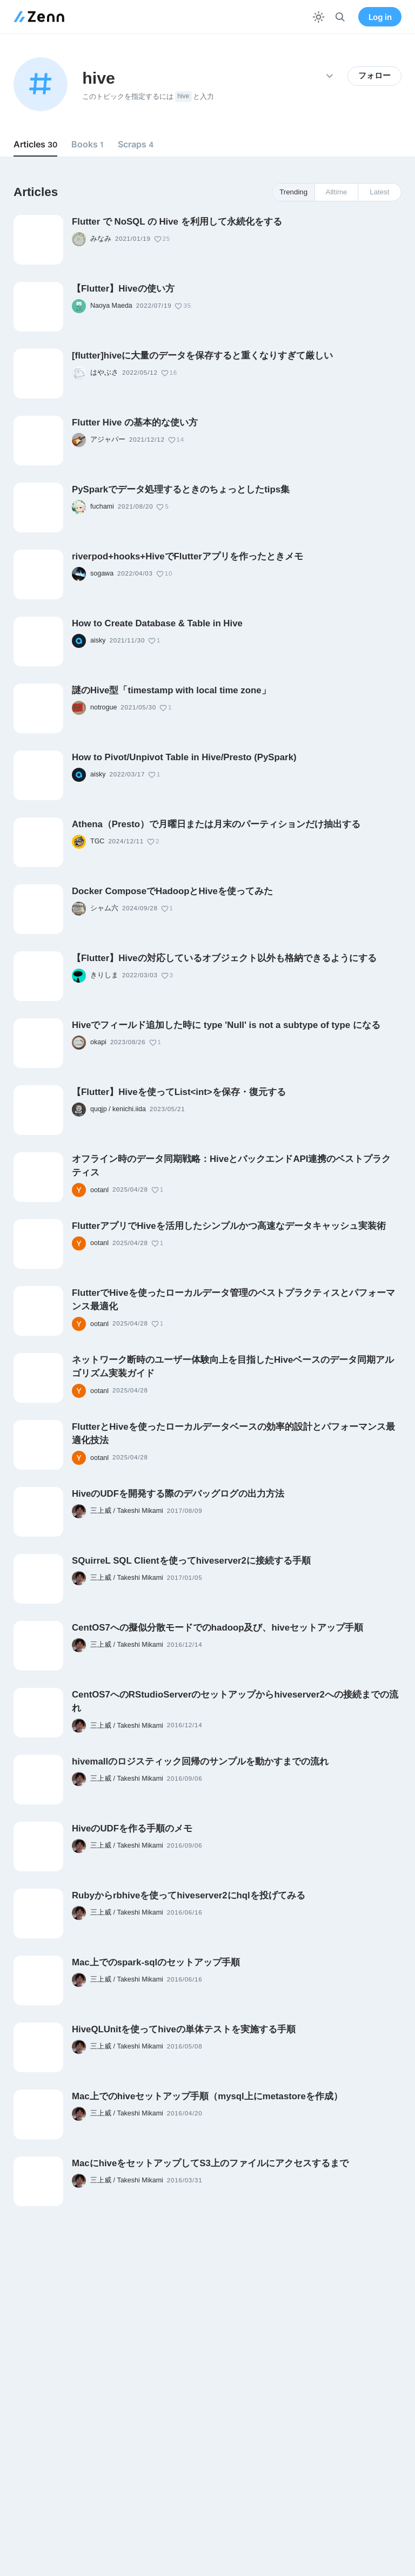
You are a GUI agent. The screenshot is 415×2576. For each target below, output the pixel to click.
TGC (97, 841)
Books (87, 144)
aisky (97, 640)
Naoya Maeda (111, 305)
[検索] (340, 17)
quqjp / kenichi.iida (118, 1109)
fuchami (102, 506)
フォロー (374, 75)
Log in (380, 17)
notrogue (103, 707)
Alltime (336, 192)
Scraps (135, 144)
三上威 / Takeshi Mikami (126, 1511)
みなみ (100, 238)
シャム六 (104, 908)
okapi (98, 1042)
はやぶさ (104, 372)
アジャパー (107, 439)
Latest (379, 192)
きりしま (104, 975)
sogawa (101, 573)
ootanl (99, 1190)
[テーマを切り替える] (318, 17)
